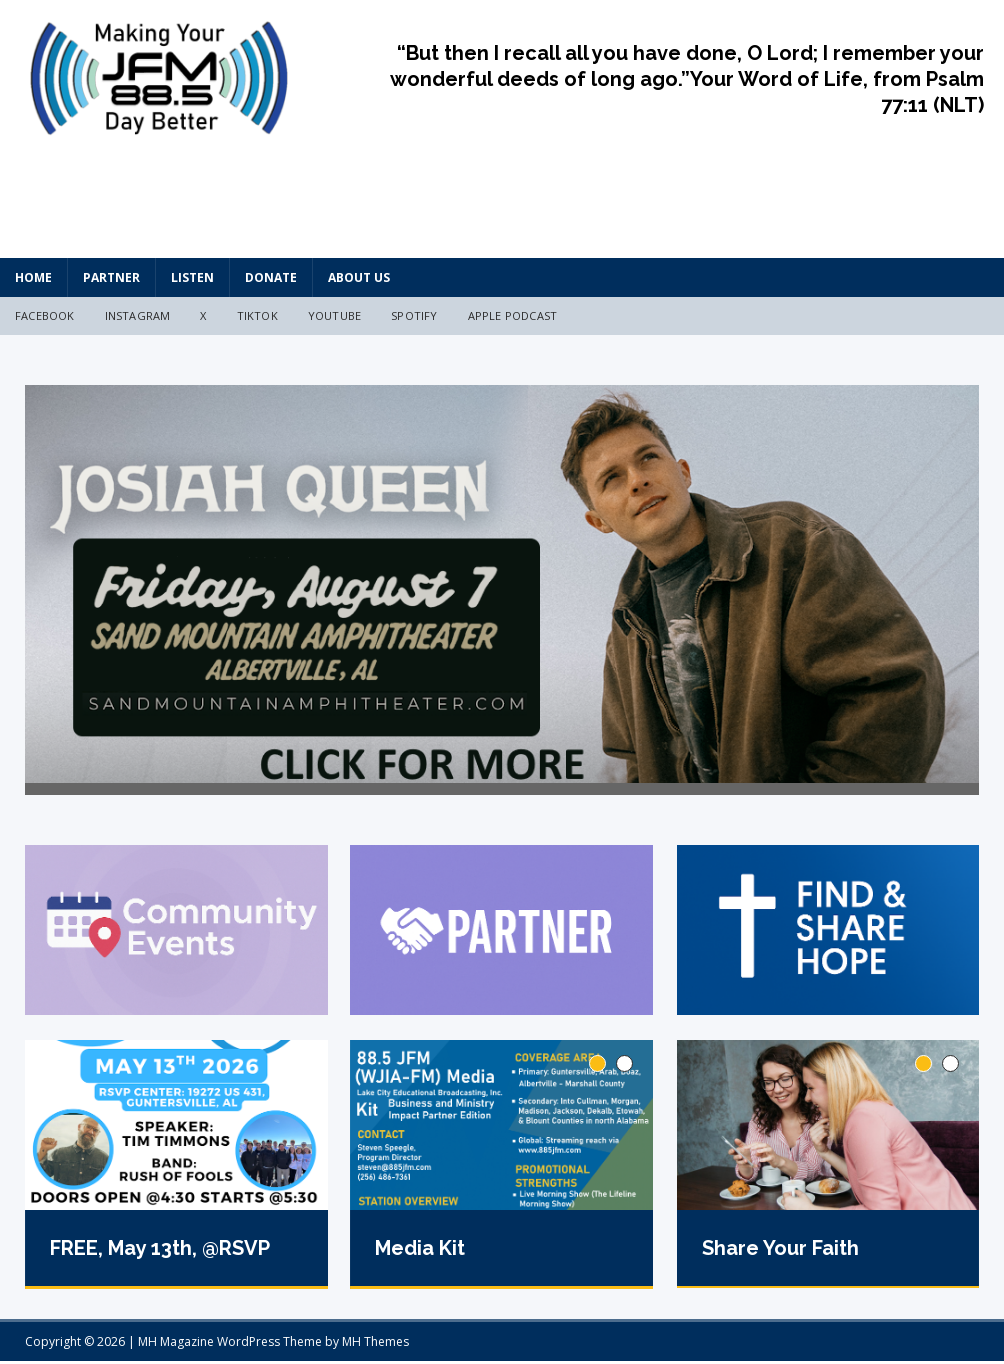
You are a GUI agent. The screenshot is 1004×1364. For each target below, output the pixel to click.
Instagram (138, 315)
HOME (33, 277)
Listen (192, 277)
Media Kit (420, 1256)
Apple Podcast (513, 315)
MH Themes (375, 1344)
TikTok (257, 315)
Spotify (414, 315)
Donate (271, 277)
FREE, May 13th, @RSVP (160, 1256)
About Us (359, 277)
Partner (111, 277)
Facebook (45, 315)
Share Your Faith (780, 1255)
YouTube (334, 315)
